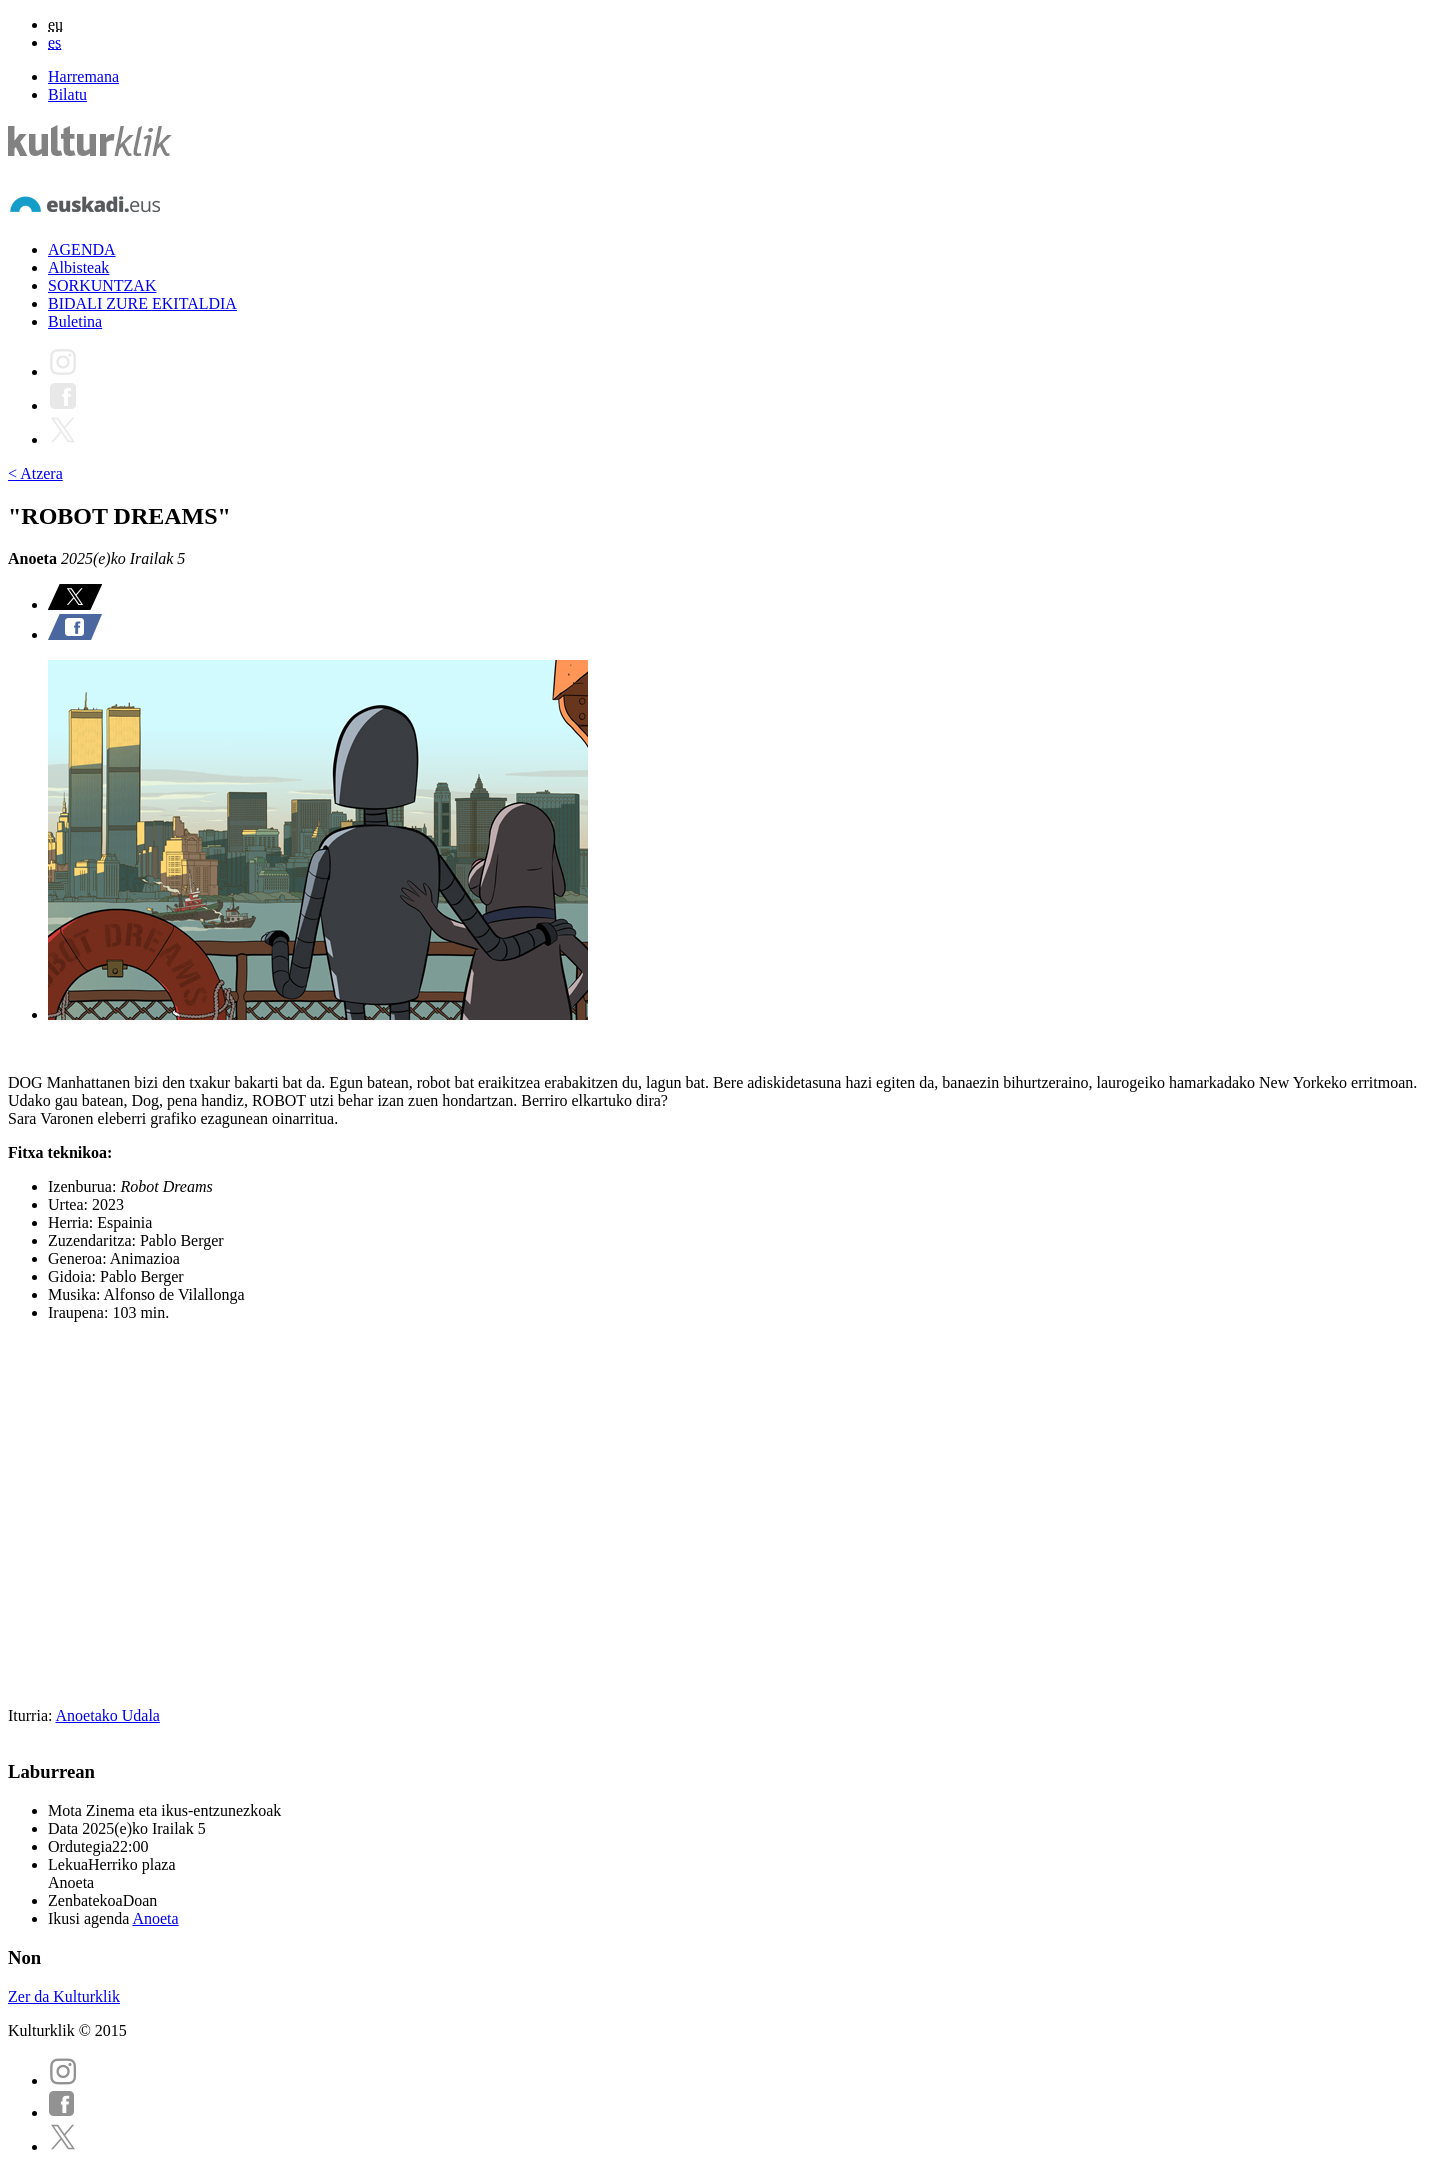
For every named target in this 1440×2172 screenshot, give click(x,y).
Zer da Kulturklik (64, 1996)
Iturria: (32, 1715)
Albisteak (78, 267)
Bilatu (67, 94)
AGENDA (82, 249)
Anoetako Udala (108, 1715)
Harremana (83, 76)
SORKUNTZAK (102, 285)
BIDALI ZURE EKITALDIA (142, 303)
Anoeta (155, 1918)
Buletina (75, 321)
